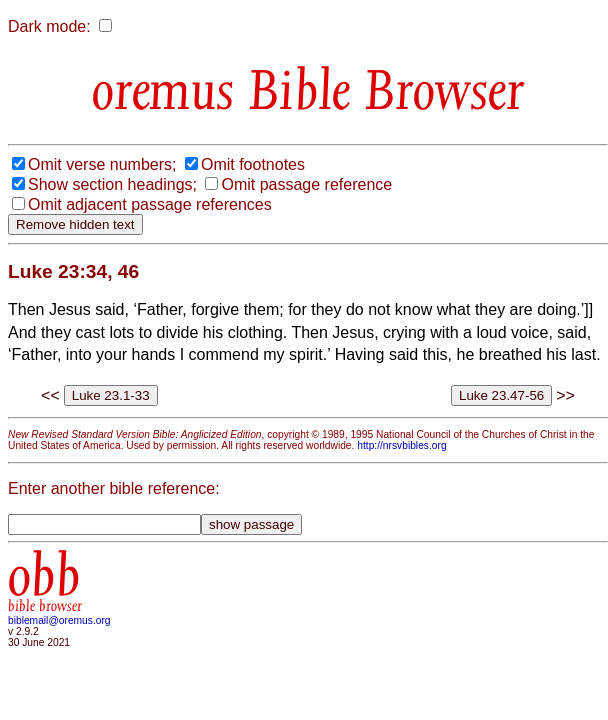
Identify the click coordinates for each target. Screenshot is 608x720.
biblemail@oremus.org (59, 620)
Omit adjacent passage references (150, 204)
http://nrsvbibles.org (401, 445)
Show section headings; (112, 184)
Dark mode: (49, 26)
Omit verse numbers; (102, 164)
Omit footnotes (253, 164)
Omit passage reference (306, 184)
